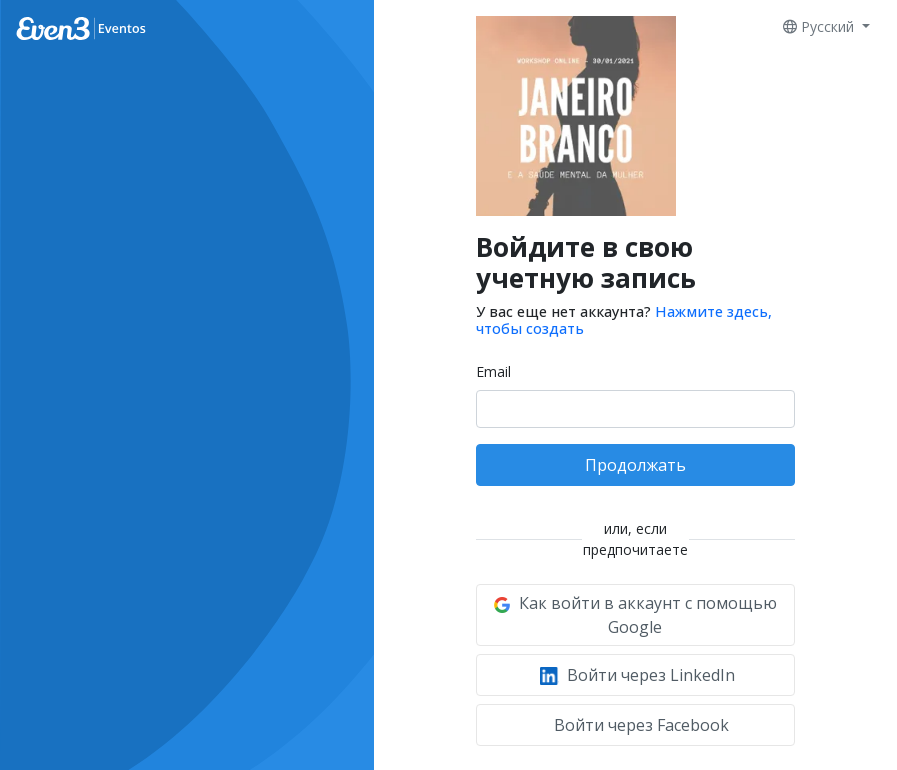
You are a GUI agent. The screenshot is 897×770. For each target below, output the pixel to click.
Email (493, 371)
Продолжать (635, 465)
